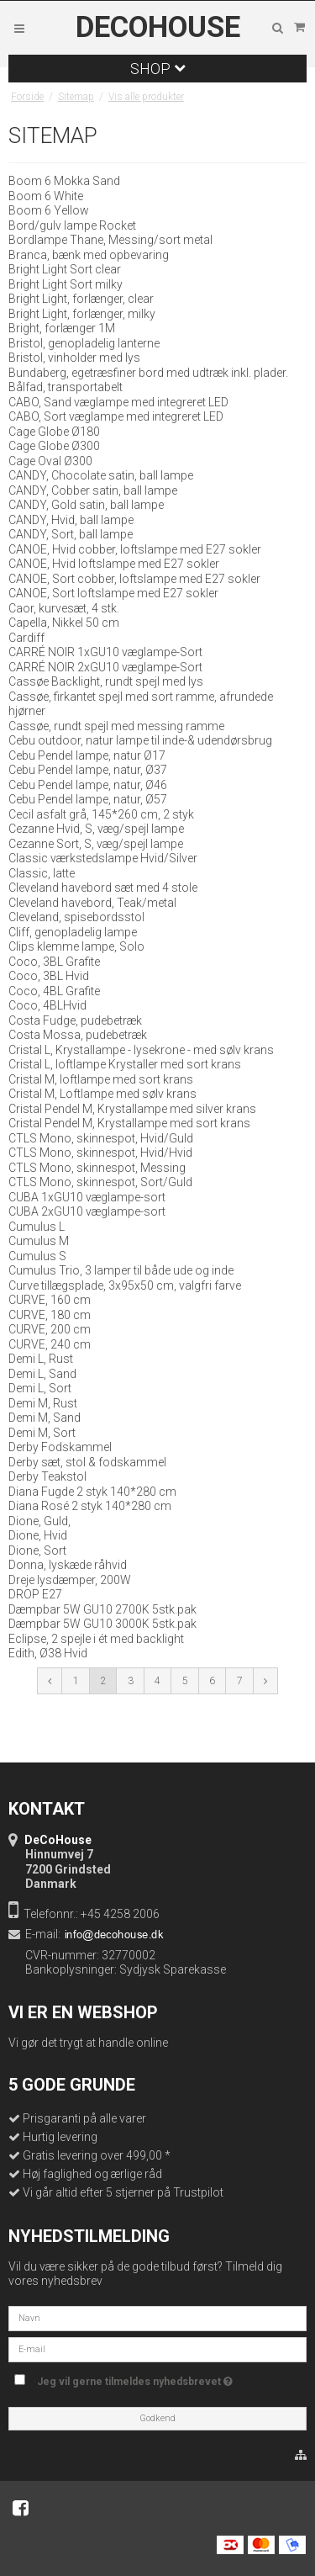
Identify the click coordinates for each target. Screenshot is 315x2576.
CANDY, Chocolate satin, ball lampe (100, 475)
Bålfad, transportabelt (65, 387)
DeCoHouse (158, 27)
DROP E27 (35, 1594)
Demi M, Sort (42, 1432)
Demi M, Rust (42, 1403)
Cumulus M (38, 1241)
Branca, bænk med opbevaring (88, 255)
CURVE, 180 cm (49, 1315)
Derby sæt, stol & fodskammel (87, 1462)
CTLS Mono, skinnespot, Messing (97, 1167)
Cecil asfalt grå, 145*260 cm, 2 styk (101, 814)
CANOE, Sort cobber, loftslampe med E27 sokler (134, 579)
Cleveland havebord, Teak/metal (92, 902)
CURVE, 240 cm (49, 1344)
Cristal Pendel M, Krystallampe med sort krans (129, 1123)
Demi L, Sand (42, 1374)
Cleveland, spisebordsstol (76, 917)
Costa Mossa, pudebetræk (77, 1035)
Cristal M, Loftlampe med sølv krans (102, 1093)
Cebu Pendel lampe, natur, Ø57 (87, 799)
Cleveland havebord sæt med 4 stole (102, 887)
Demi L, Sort (39, 1388)
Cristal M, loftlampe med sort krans (100, 1079)
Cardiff (26, 637)
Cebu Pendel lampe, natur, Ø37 (87, 770)
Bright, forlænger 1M (61, 328)
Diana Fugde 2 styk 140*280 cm (92, 1491)
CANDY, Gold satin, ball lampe (86, 504)
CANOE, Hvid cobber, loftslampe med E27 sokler (134, 549)
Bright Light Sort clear (64, 269)
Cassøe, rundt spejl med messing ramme (116, 726)
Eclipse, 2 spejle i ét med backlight (96, 1639)
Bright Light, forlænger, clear (81, 298)
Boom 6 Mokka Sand (64, 181)
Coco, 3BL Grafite (54, 961)
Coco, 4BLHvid (47, 1005)
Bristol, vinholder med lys (74, 357)
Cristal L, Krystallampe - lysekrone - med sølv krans (141, 1050)
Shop (158, 68)
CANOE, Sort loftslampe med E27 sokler (113, 593)
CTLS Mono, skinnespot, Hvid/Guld (100, 1138)
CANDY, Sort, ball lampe (70, 534)
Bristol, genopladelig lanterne (84, 343)
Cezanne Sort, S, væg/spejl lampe (95, 844)
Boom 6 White (45, 196)
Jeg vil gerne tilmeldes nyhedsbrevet (165, 2378)
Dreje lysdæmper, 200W (69, 1580)
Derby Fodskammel (60, 1447)
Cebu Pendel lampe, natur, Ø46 (87, 785)
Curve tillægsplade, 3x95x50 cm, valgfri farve (124, 1285)
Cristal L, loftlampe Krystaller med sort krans (124, 1064)
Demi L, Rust (40, 1358)
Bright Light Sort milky (65, 284)
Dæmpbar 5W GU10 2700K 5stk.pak (102, 1609)
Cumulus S (37, 1256)
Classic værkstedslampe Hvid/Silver (102, 858)
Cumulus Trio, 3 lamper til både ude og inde (121, 1270)
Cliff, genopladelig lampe (72, 932)
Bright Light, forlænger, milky (81, 314)
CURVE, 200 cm (49, 1329)
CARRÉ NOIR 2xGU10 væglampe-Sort (105, 667)
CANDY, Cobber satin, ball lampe (92, 490)
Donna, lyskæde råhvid (67, 1565)
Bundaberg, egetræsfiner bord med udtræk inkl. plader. (148, 372)
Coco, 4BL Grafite (54, 991)
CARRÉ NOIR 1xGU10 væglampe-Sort (105, 652)
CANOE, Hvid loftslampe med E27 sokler (113, 563)
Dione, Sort (37, 1550)
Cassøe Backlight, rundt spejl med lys (105, 681)
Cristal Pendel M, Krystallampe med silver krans (132, 1109)
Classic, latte (41, 873)
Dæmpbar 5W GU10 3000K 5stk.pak (102, 1623)
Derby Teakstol (47, 1476)
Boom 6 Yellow (48, 210)
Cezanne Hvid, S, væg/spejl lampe (96, 828)
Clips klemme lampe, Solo (76, 946)
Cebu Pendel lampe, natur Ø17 (86, 755)
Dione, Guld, (39, 1521)
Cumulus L (36, 1226)
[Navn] (157, 2317)
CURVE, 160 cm (49, 1300)
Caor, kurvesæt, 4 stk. (63, 608)
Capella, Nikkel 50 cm (63, 622)
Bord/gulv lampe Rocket (72, 225)
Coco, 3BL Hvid (48, 976)
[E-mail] (157, 2348)
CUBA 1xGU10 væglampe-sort (86, 1197)
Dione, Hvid (37, 1535)
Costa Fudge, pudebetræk (75, 1020)
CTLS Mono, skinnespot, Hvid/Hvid (100, 1152)
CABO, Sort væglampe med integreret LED (115, 416)
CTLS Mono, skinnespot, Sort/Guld (100, 1182)
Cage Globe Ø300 (54, 446)
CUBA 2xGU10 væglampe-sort (86, 1211)
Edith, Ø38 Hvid (47, 1653)
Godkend (157, 2418)
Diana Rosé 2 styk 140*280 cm (89, 1506)
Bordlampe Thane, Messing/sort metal (110, 239)
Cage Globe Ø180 (54, 431)
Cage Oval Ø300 (50, 461)
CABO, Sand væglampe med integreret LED (118, 402)
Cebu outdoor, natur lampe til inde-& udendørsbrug (140, 740)
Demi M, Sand (44, 1417)
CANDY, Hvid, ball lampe (71, 520)
